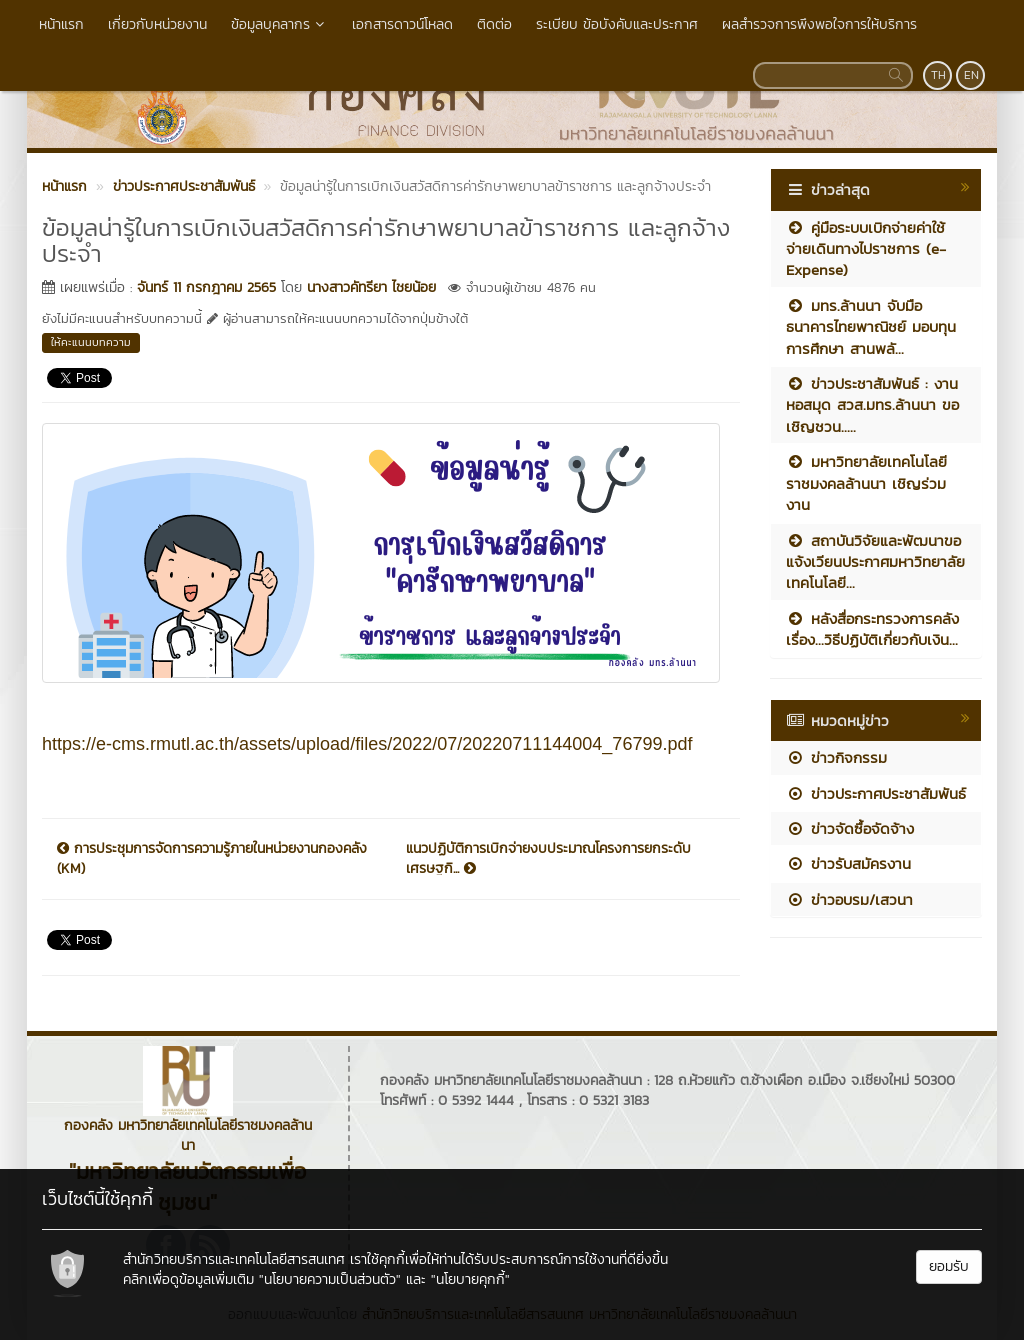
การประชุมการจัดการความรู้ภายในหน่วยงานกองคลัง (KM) (212, 859)
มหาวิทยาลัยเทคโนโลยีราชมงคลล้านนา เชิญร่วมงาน (866, 483)
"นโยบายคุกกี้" (470, 1279)
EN (971, 75)
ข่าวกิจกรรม (836, 757)
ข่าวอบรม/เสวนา (849, 899)
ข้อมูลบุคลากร (279, 24)
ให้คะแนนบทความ (91, 342)
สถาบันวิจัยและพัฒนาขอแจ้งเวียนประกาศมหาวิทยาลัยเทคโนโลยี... (875, 562)
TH (938, 75)
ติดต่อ (494, 24)
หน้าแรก (61, 24)
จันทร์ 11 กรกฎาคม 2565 (206, 287)
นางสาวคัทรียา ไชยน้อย (371, 287)
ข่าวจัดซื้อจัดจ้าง (850, 828)
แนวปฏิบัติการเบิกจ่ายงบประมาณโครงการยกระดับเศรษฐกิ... (548, 859)
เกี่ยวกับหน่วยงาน (157, 24)
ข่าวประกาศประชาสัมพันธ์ (876, 793)
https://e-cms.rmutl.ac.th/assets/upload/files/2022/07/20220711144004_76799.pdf (367, 744)
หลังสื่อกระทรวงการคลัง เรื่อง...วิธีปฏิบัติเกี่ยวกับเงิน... (872, 629)
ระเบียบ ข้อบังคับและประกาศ (617, 24)
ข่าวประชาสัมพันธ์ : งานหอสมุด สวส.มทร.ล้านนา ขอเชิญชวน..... (872, 405)
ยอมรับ (949, 1266)
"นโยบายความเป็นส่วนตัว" (330, 1279)
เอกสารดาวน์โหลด (402, 24)
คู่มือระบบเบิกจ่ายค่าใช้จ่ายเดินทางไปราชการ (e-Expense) (866, 249)
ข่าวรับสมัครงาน (848, 863)
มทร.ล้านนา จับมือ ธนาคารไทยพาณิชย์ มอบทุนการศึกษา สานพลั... (871, 327)
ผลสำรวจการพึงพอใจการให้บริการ (819, 24)
